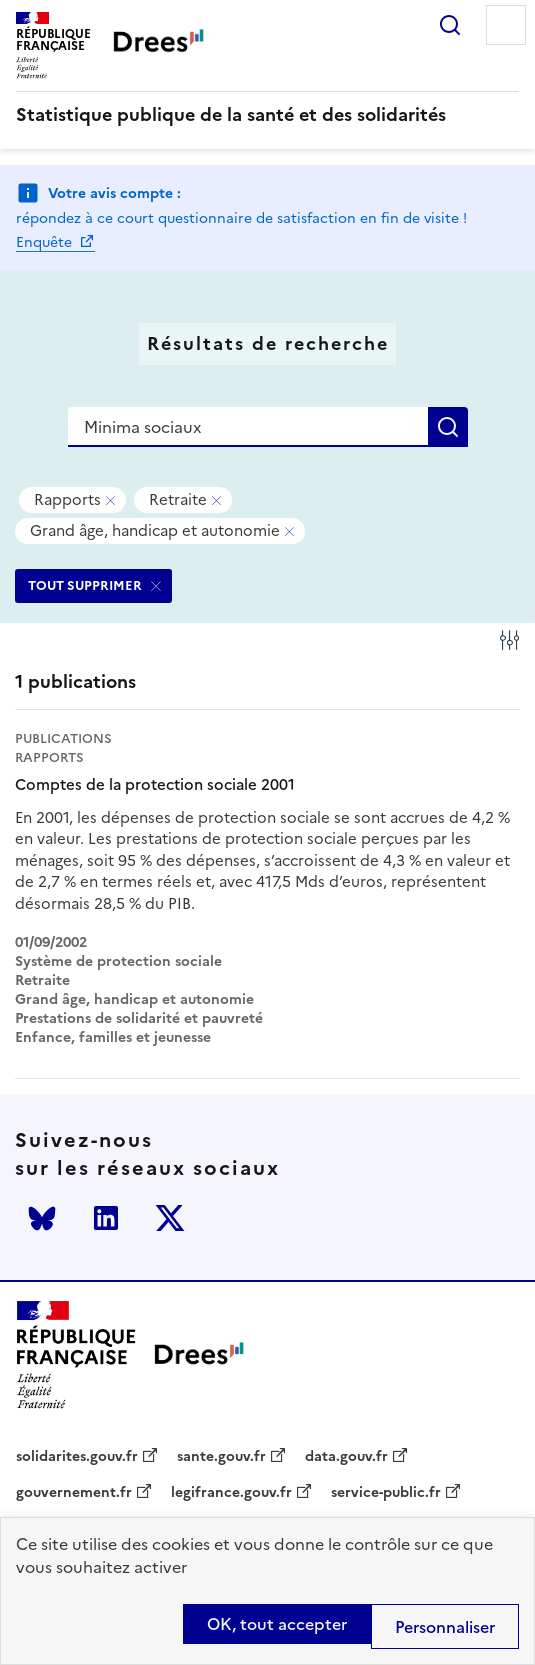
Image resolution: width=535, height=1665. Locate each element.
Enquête (46, 242)
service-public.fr (386, 1493)
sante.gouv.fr (221, 1457)
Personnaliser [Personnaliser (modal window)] (445, 1627)
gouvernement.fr (74, 1493)
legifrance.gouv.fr (231, 1493)
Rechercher (450, 25)
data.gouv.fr (346, 1457)
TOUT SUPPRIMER (85, 585)
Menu (506, 25)
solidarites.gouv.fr (77, 1457)
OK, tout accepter (277, 1624)
